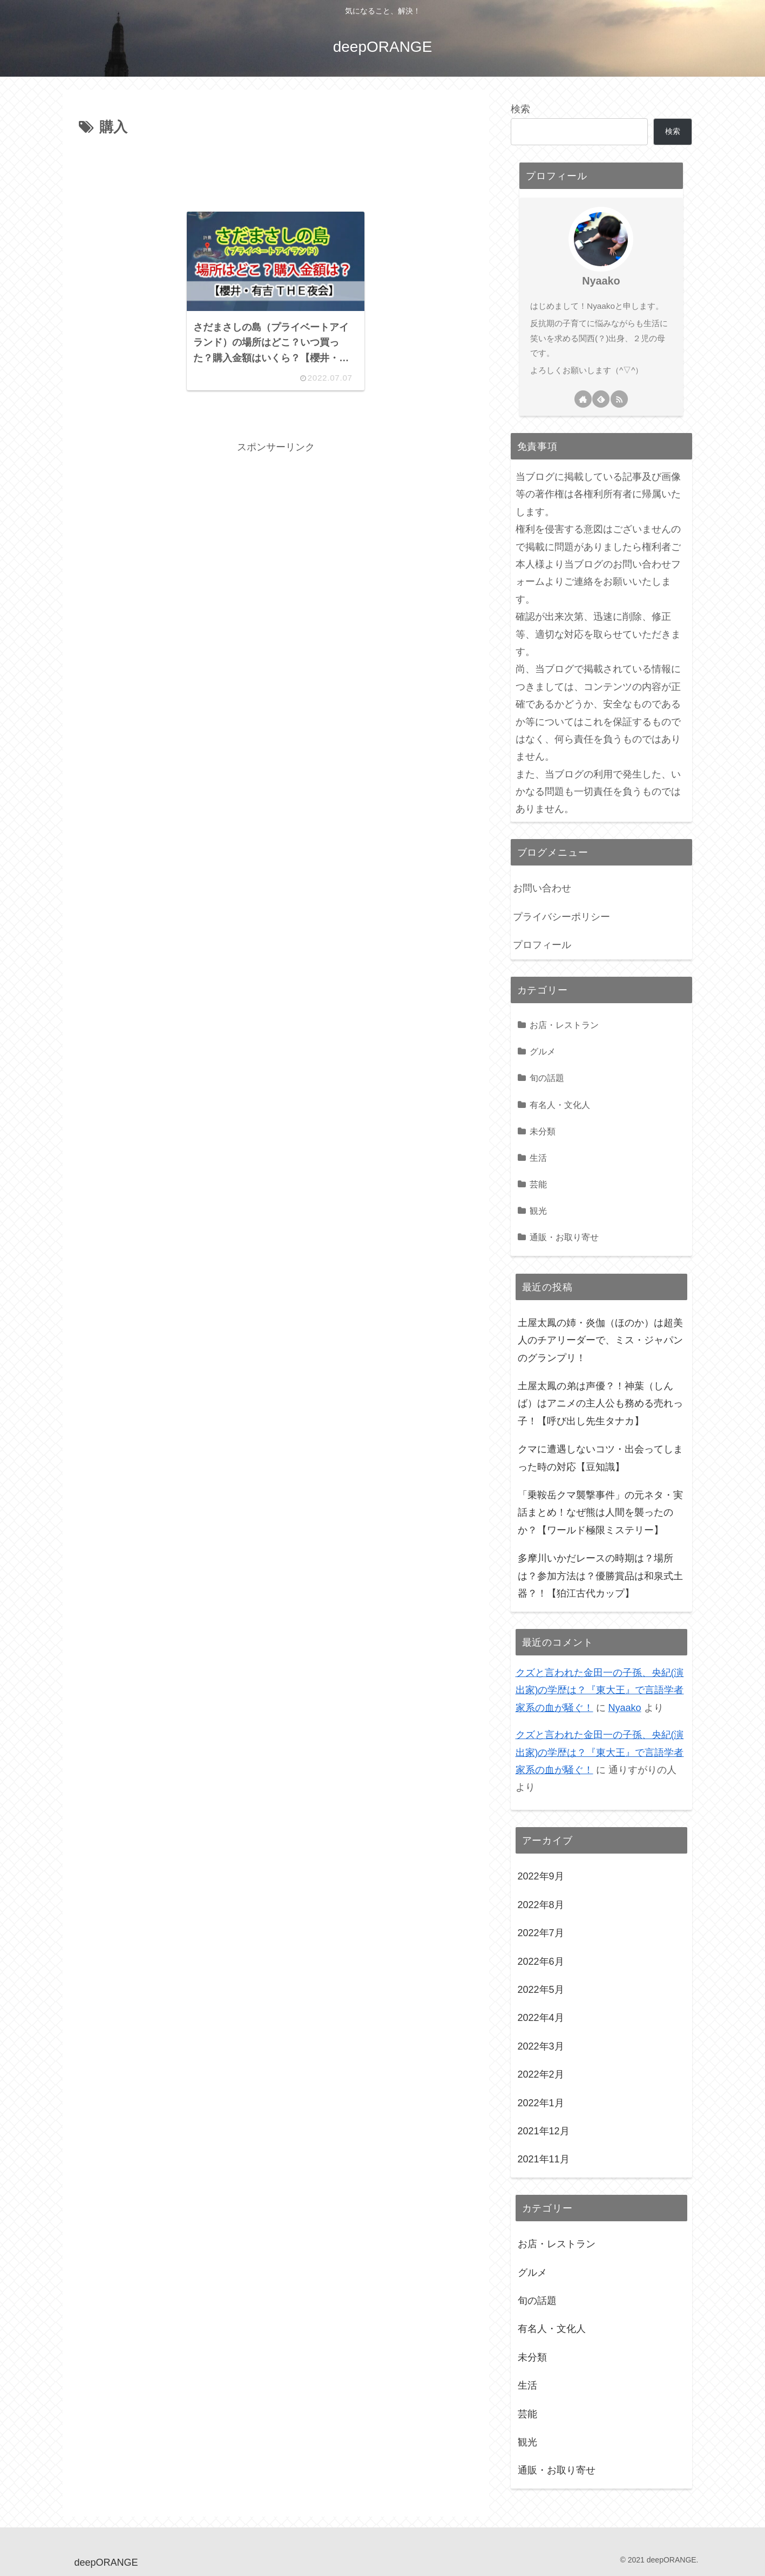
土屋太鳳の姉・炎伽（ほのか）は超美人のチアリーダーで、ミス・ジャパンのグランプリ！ (600, 1340)
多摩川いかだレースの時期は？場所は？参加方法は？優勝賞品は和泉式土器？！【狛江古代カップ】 (600, 1576)
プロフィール (542, 944)
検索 (520, 109)
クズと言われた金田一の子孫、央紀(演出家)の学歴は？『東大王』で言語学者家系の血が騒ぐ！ (600, 1690)
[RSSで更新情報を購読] (619, 399)
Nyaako (601, 281)
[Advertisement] (276, 169)
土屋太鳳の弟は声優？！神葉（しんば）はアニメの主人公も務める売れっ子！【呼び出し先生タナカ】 (600, 1403)
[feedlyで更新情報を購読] (601, 399)
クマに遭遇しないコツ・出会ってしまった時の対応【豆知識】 (600, 1458)
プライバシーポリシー (561, 916)
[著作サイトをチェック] (583, 399)
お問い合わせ (542, 888)
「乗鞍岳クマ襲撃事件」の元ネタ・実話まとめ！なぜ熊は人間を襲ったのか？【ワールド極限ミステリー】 (600, 1513)
